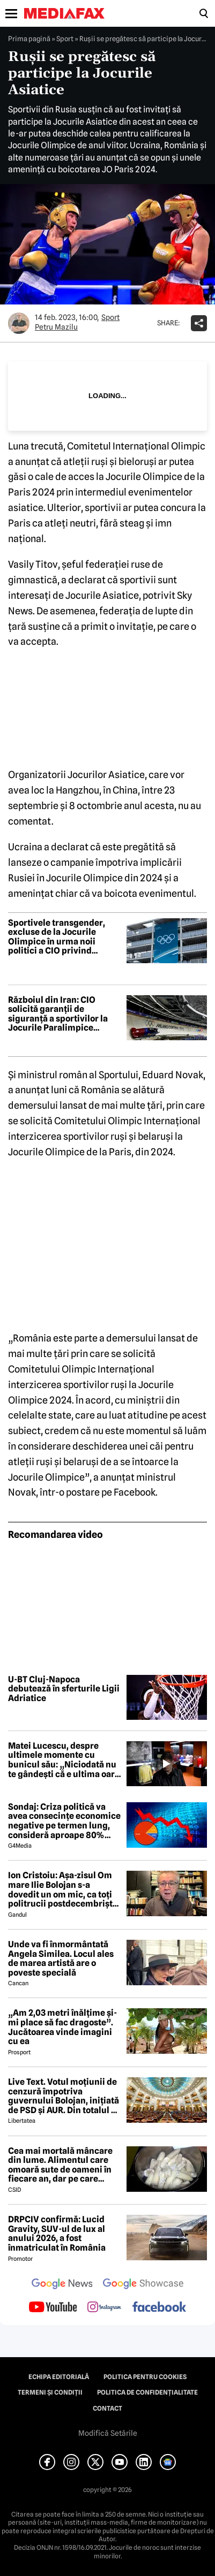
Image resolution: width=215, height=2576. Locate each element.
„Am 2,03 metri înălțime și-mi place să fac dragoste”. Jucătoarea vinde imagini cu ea (62, 2027)
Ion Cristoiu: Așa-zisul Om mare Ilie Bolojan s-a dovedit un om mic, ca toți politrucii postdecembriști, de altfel (62, 1889)
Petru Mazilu (56, 327)
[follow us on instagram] (104, 2307)
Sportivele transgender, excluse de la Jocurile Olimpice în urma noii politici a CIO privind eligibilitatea (56, 937)
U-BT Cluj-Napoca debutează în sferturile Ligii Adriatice (64, 1689)
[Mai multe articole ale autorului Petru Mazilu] (18, 323)
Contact (107, 2408)
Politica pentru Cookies (145, 2377)
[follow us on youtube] (53, 2307)
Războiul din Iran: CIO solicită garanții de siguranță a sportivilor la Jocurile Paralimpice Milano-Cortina (58, 1014)
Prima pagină (29, 38)
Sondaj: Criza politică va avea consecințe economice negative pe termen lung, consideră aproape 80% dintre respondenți (64, 1821)
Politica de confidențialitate (147, 2392)
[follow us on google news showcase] (143, 2284)
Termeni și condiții (50, 2392)
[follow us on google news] (62, 2284)
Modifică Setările (107, 2433)
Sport (64, 38)
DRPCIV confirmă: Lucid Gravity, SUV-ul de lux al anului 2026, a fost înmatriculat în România (57, 2233)
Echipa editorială (58, 2377)
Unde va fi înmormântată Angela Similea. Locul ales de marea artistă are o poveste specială (61, 1958)
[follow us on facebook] (159, 2307)
